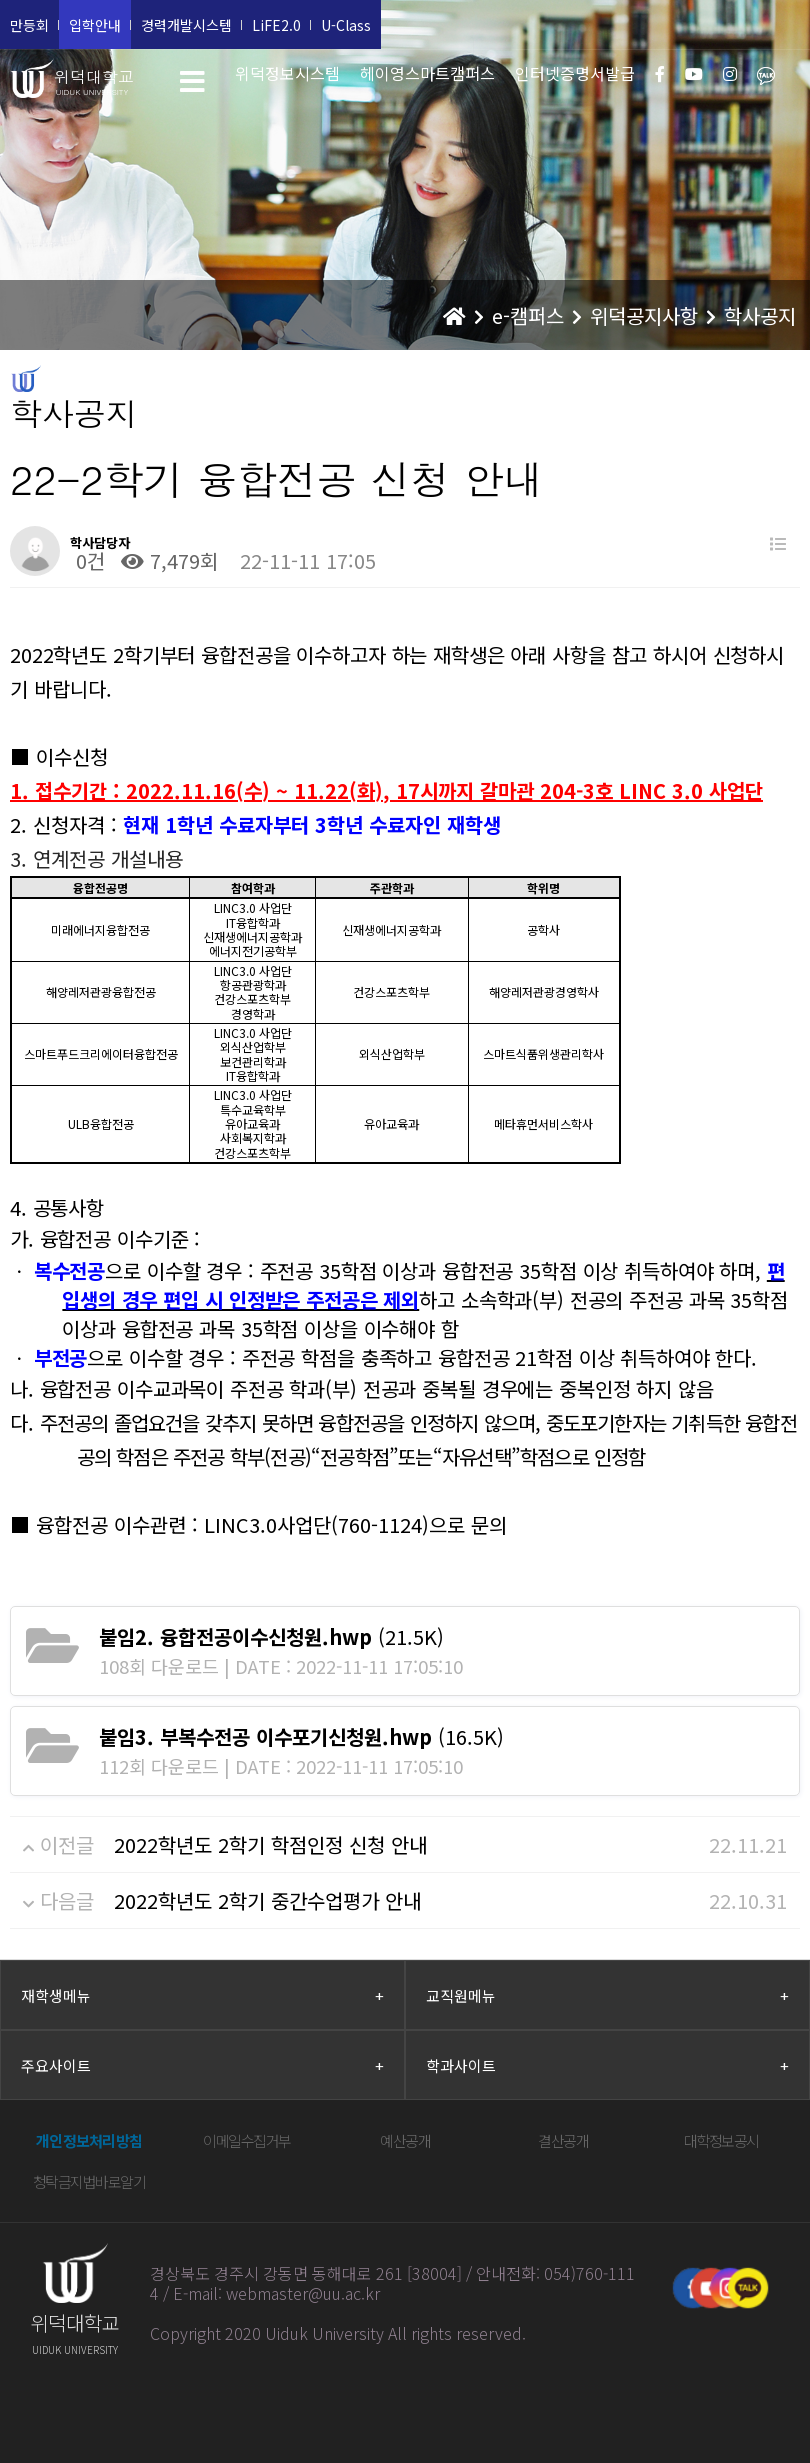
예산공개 (405, 2140)
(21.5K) (271, 1636)
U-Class (346, 25)
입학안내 (95, 25)
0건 (87, 560)
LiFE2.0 (276, 25)
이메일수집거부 (247, 2140)
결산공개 (563, 2140)
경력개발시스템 (186, 25)
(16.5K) (301, 1736)
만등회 (29, 25)
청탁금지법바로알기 (89, 2181)
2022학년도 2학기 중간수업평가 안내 (267, 1900)
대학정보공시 (721, 2140)
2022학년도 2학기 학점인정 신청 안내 (270, 1844)
